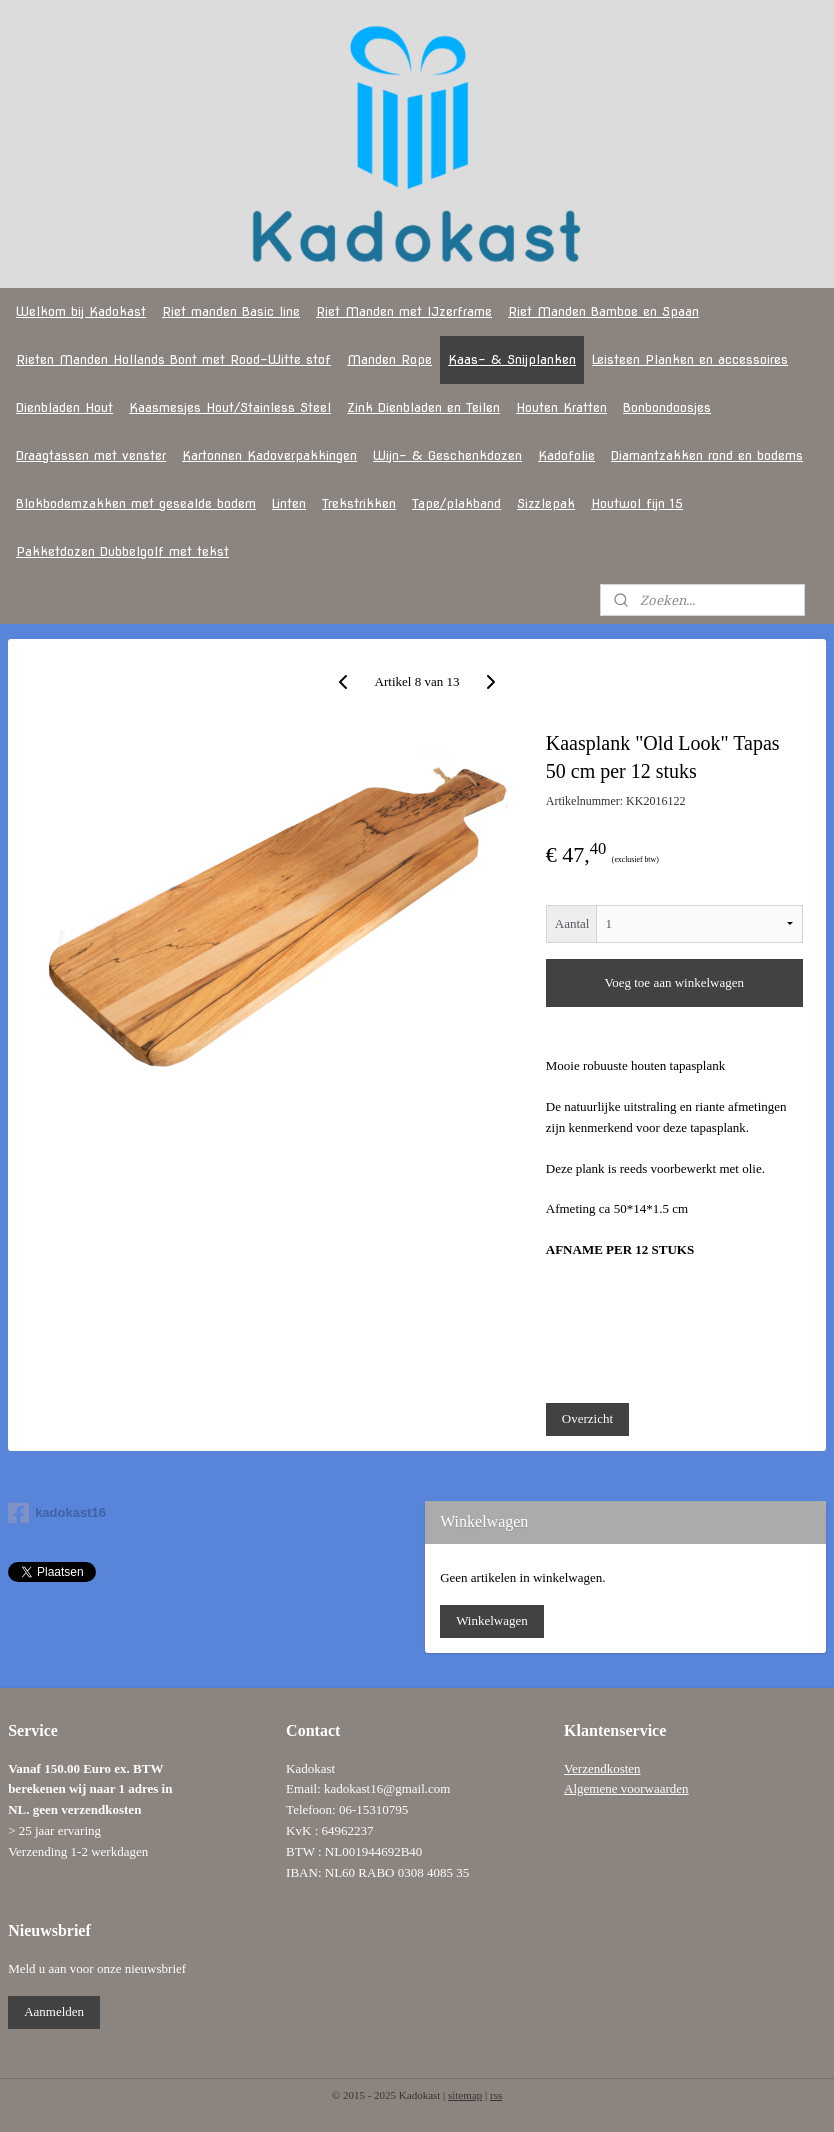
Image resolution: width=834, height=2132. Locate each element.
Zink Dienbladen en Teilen (423, 407)
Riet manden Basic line (231, 311)
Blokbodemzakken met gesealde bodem (136, 503)
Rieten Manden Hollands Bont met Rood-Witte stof (173, 359)
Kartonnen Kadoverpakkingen (269, 455)
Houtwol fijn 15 (637, 503)
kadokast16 (57, 1513)
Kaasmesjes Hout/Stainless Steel (230, 407)
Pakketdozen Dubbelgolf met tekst (122, 551)
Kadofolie (566, 455)
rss (496, 2095)
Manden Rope (389, 359)
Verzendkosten (602, 1768)
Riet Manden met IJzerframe (404, 311)
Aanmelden (54, 2011)
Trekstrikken (359, 503)
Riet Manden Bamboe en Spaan (603, 311)
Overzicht (587, 1418)
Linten (289, 503)
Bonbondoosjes (667, 407)
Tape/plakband (456, 503)
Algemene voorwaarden (626, 1788)
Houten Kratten (561, 407)
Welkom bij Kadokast (81, 311)
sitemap (465, 2095)
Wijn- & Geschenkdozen (447, 455)
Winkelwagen (492, 1620)
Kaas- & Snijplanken (512, 359)
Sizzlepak (546, 503)
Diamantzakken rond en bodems (707, 455)
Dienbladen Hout (64, 407)
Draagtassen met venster (91, 455)
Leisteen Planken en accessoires (690, 359)
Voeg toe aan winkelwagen (674, 982)
